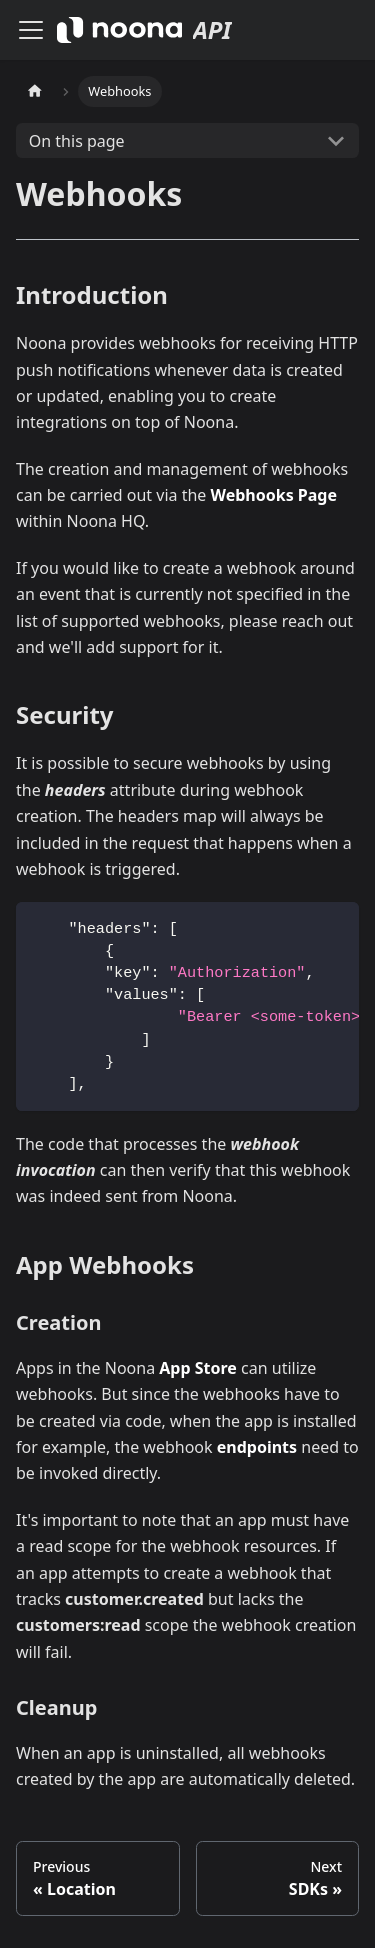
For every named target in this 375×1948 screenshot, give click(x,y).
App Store (198, 1368)
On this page (77, 141)
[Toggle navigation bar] (31, 30)
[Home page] (35, 91)
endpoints (257, 1447)
